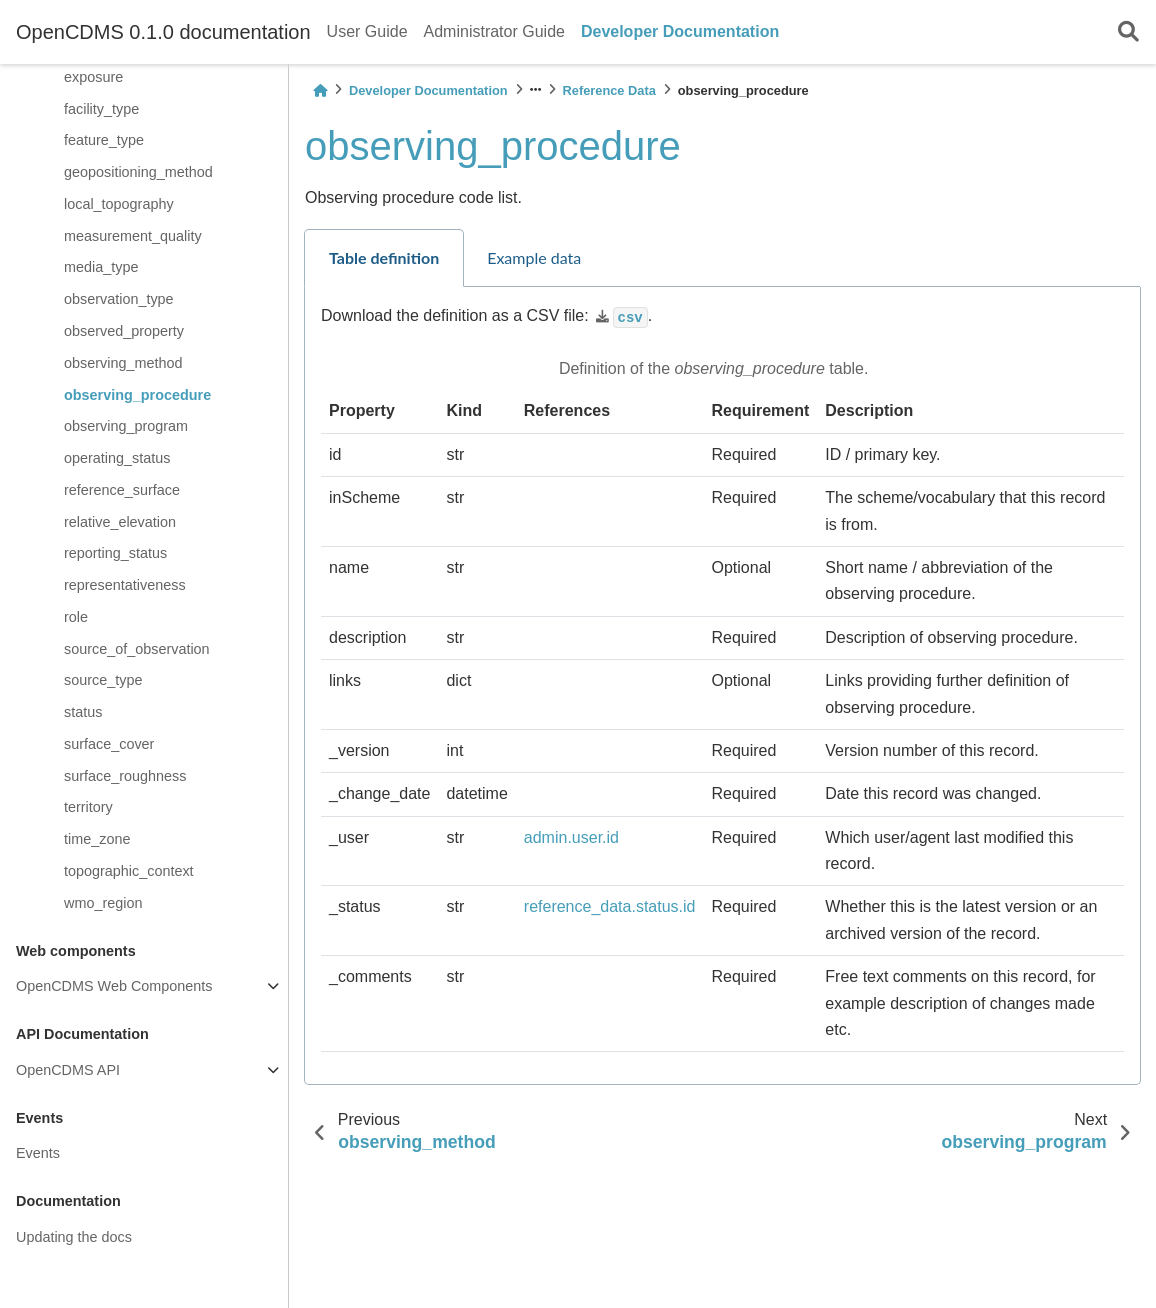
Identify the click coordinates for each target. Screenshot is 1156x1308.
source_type (103, 680)
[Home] (320, 90)
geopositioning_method (138, 172)
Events (38, 1153)
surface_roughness (125, 776)
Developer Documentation (680, 31)
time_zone (97, 839)
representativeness (125, 585)
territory (88, 807)
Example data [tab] (534, 257)
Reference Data (609, 90)
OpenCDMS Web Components (114, 986)
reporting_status (115, 553)
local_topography (119, 204)
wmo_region (103, 903)
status (83, 712)
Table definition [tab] (384, 257)
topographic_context (129, 871)
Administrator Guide (494, 31)
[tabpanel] (722, 686)
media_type (101, 267)
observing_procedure (137, 395)
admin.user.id (571, 837)
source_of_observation (137, 649)
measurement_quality (133, 236)
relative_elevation (120, 522)
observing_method (123, 363)
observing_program (126, 426)
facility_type (101, 109)
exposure (93, 77)
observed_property (124, 331)
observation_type (119, 299)
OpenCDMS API (68, 1070)
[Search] (1128, 32)
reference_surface (122, 490)
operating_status (117, 458)
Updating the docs (74, 1237)
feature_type (104, 140)
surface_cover (109, 744)
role (76, 617)
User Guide (367, 31)
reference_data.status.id (610, 906)
